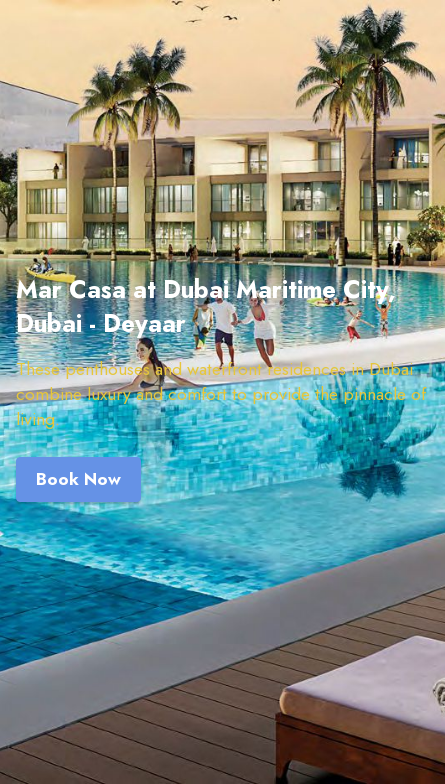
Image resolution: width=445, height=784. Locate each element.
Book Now (78, 479)
